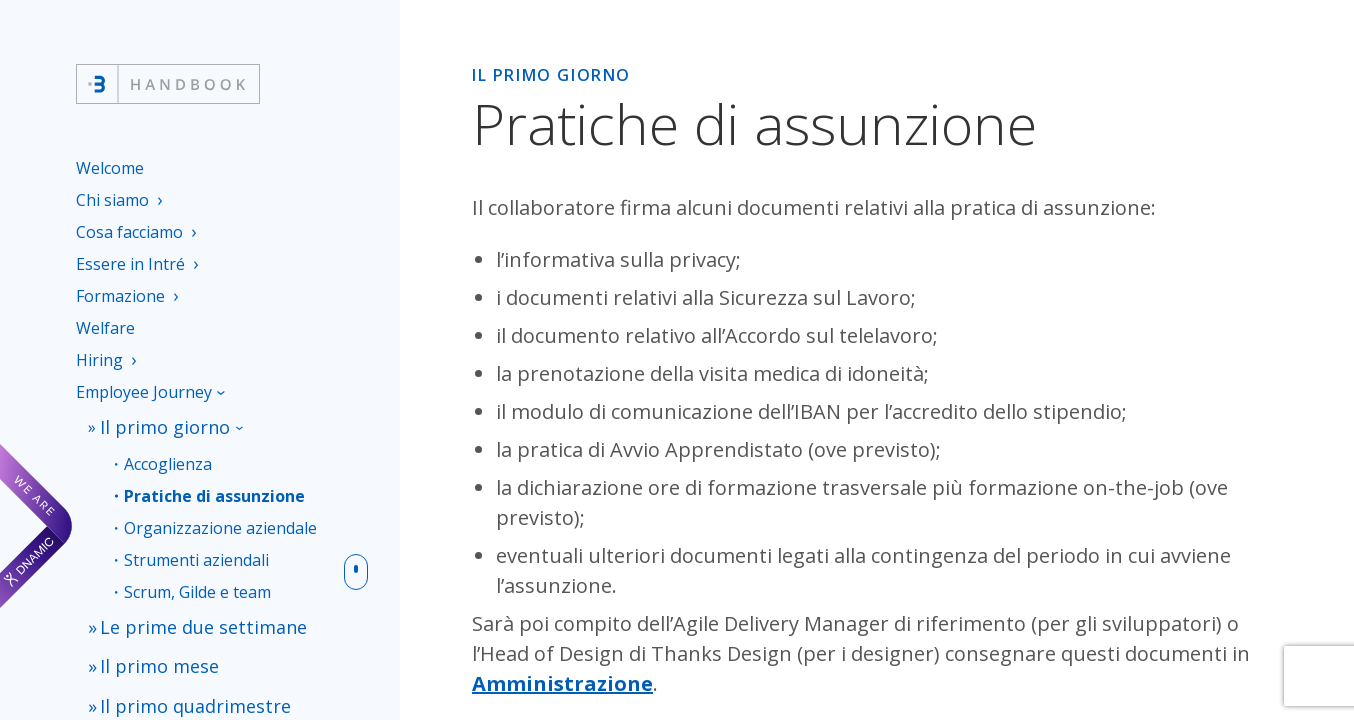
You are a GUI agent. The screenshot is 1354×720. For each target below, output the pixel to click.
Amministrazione (562, 683)
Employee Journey (144, 392)
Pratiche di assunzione (214, 488)
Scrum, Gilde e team (197, 584)
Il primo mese (151, 648)
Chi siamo (112, 200)
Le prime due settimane (188, 616)
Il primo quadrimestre (181, 680)
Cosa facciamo (129, 232)
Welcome (110, 168)
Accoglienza (168, 456)
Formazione (120, 296)
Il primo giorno (156, 424)
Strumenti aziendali (196, 552)
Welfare (105, 328)
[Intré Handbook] (168, 84)
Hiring (99, 360)
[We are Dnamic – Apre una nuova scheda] (36, 526)
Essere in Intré (130, 264)
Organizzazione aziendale (220, 520)
